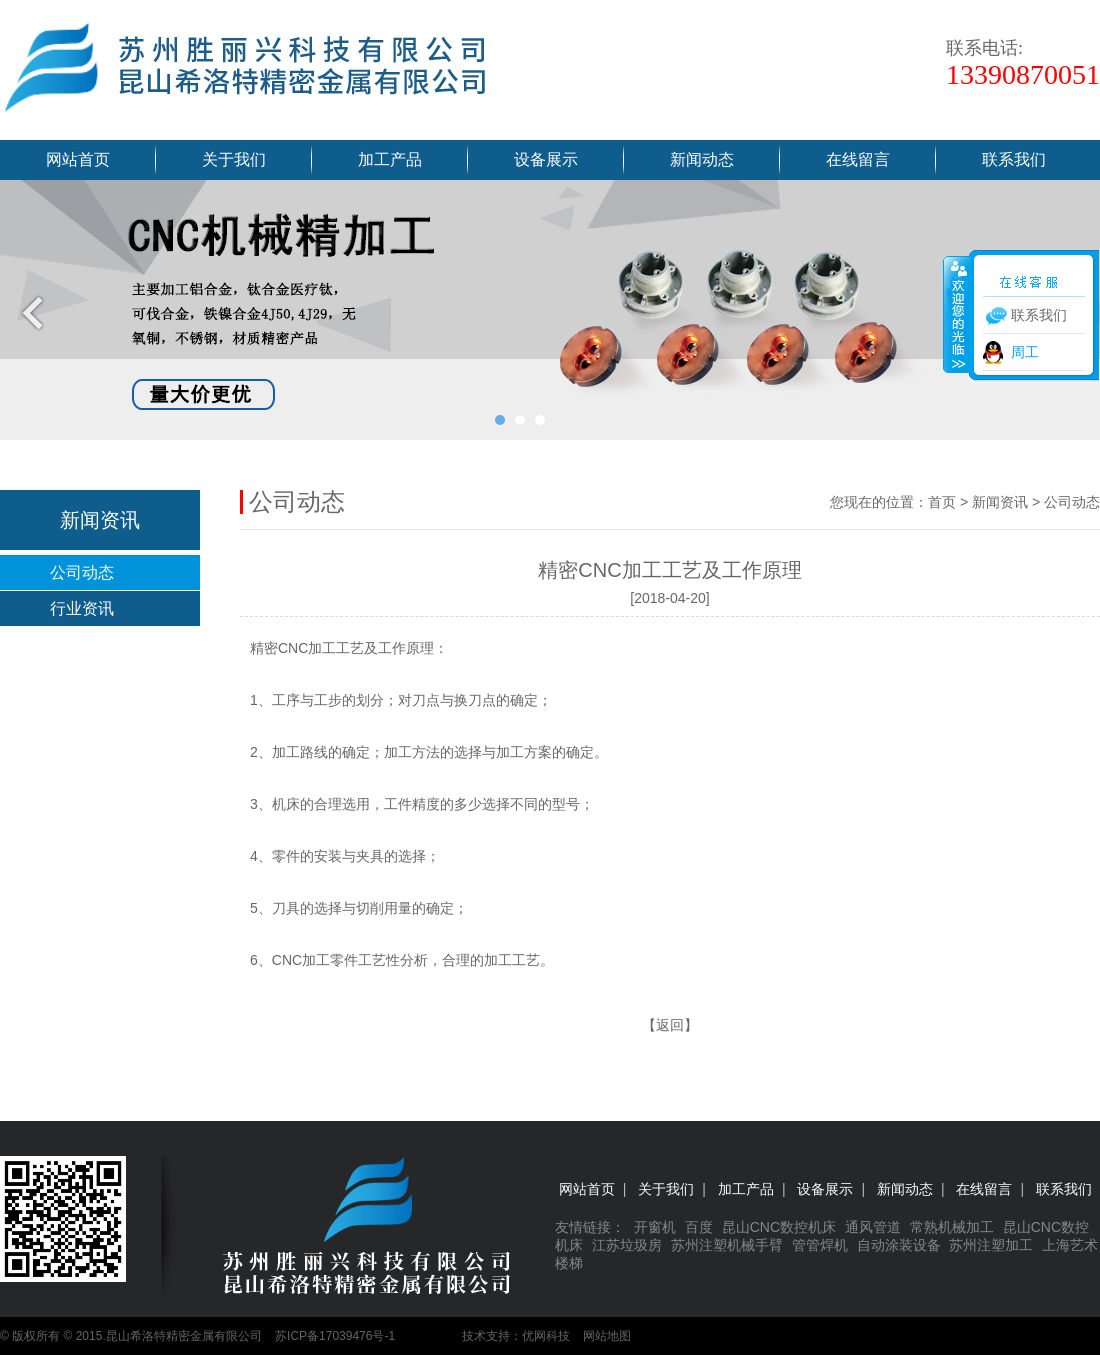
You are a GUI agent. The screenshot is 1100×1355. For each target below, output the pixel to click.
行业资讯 (82, 608)
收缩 (957, 314)
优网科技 (546, 1336)
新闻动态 (702, 159)
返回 (670, 1025)
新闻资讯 (1000, 502)
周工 (1025, 352)
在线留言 (858, 159)
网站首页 (78, 159)
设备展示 (546, 159)
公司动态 (82, 572)
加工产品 (390, 159)
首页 (942, 502)
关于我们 (234, 159)
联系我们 (1014, 159)
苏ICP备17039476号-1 (335, 1336)
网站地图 (607, 1336)
